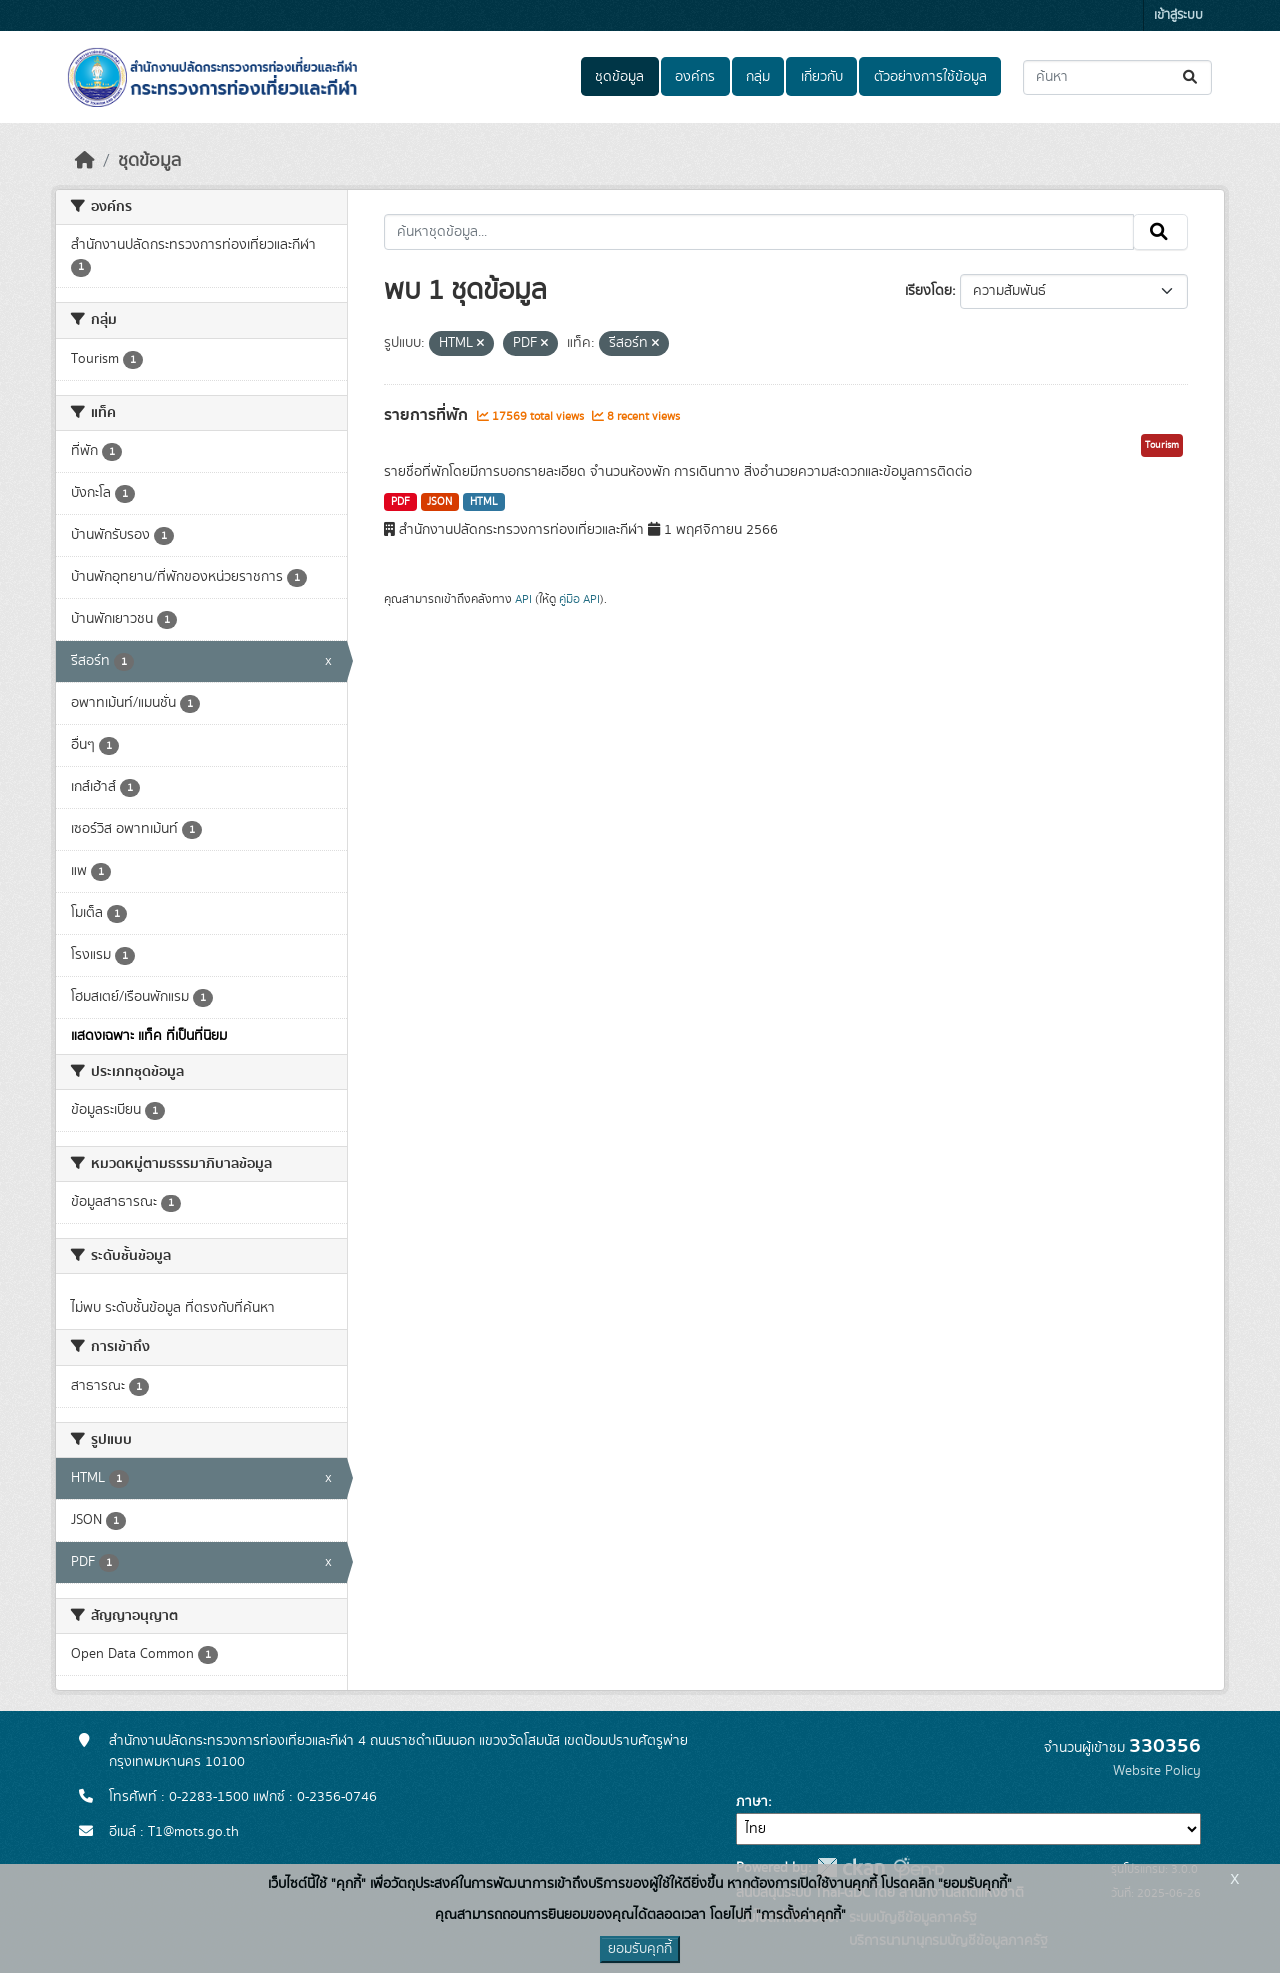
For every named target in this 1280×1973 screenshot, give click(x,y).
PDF (400, 502)
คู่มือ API (579, 599)
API (523, 599)
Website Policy (1157, 1771)
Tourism (1162, 445)
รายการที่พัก (428, 415)
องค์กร (695, 77)
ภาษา (752, 1802)
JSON (439, 502)
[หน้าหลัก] (85, 161)
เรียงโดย (928, 291)
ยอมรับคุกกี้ (640, 1949)
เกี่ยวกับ (822, 77)
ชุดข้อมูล (619, 77)
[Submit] (1191, 77)
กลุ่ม (758, 77)
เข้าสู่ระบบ (1178, 15)
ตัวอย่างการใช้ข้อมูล (930, 77)
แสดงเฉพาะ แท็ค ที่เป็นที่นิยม (149, 1036)
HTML (484, 502)
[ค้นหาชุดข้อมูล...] (1117, 77)
